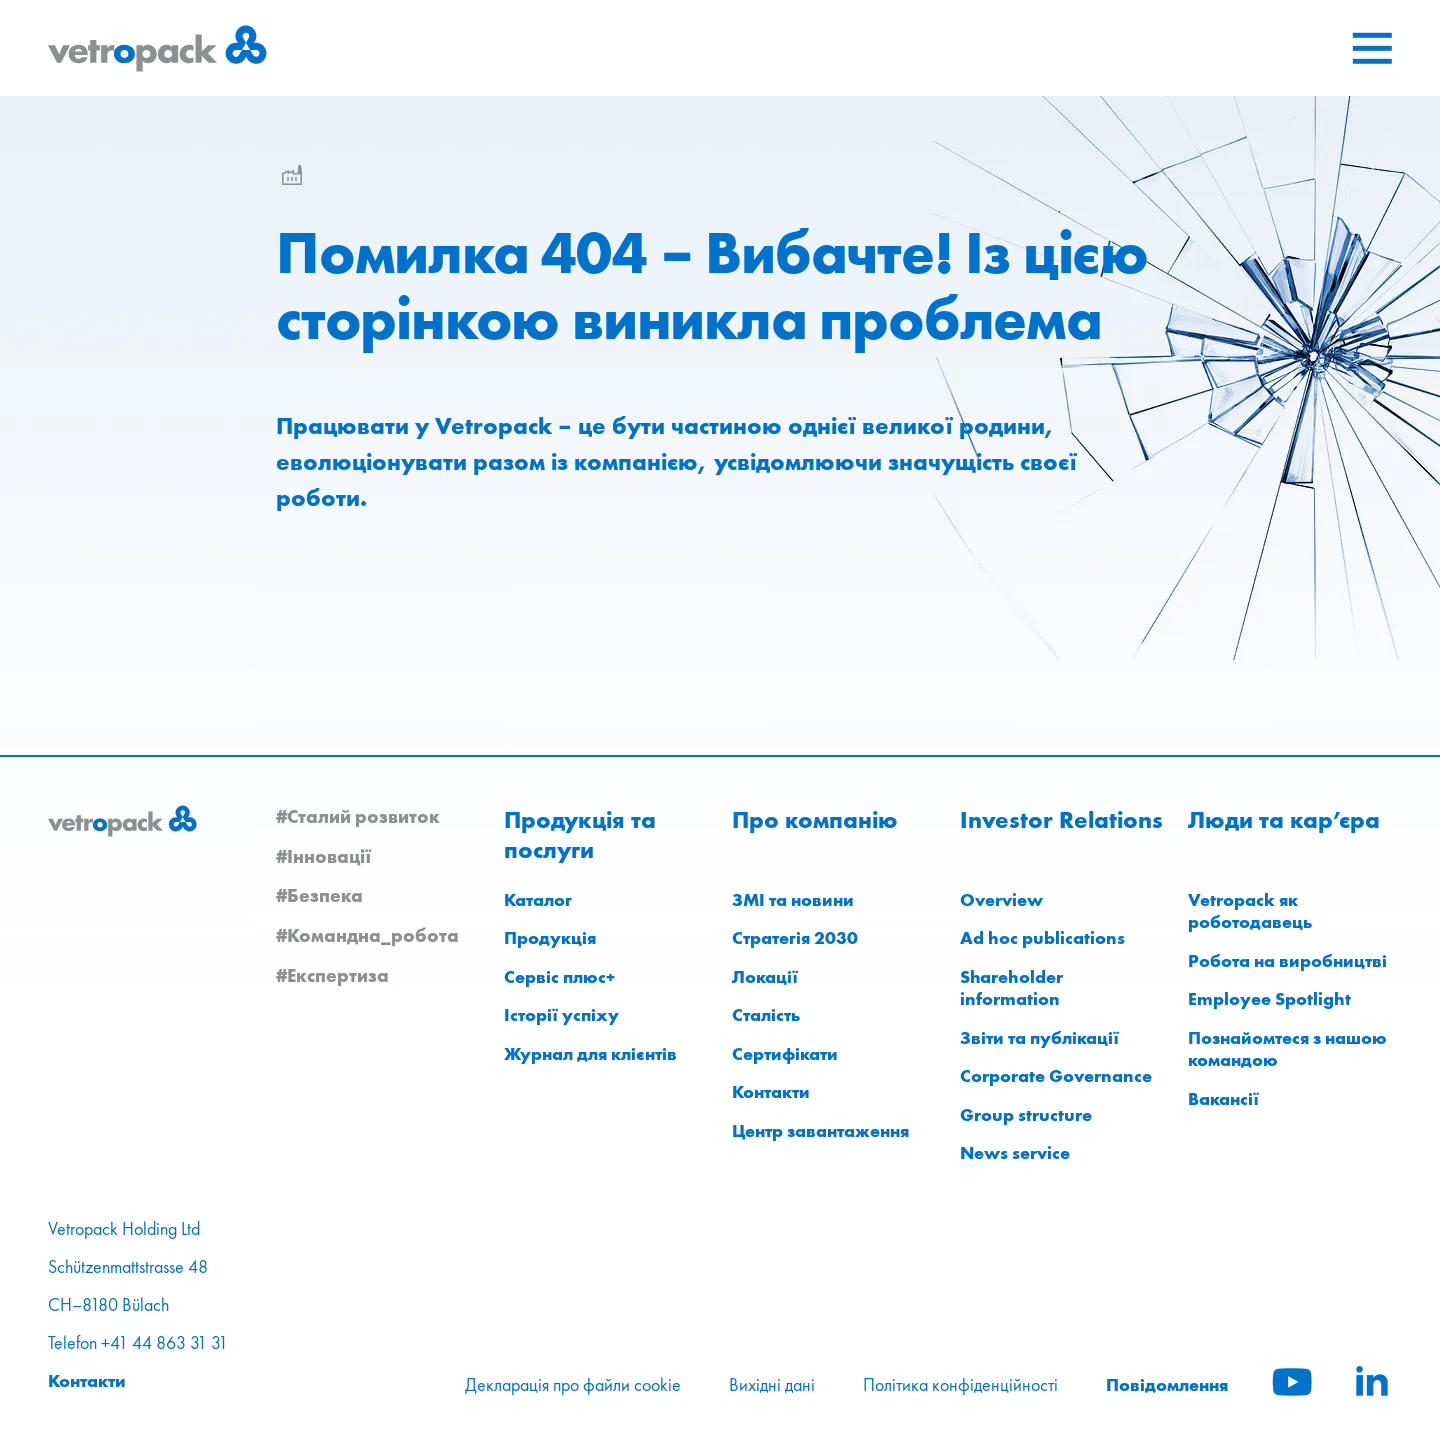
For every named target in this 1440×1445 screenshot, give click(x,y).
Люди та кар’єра (1284, 820)
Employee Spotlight (1269, 998)
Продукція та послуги (580, 835)
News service (1015, 1152)
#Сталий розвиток (358, 816)
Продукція (550, 937)
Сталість (766, 1014)
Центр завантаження (820, 1130)
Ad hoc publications (1042, 937)
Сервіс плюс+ (559, 976)
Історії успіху (561, 1014)
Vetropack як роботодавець (1250, 911)
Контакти (771, 1091)
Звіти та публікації (1039, 1037)
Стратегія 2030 (795, 937)
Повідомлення (1167, 1384)
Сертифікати (785, 1053)
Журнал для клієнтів (590, 1053)
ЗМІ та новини (793, 899)
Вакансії (1223, 1098)
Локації (765, 976)
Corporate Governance (1056, 1075)
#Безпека (319, 895)
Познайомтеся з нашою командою (1287, 1049)
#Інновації (324, 856)
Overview (1001, 899)
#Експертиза (332, 975)
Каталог (538, 899)
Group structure (1026, 1114)
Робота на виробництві (1287, 960)
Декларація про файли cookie (573, 1385)
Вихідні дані (772, 1385)
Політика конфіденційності (960, 1385)
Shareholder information (1011, 988)
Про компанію (815, 820)
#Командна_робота (367, 935)
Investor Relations (1061, 820)
